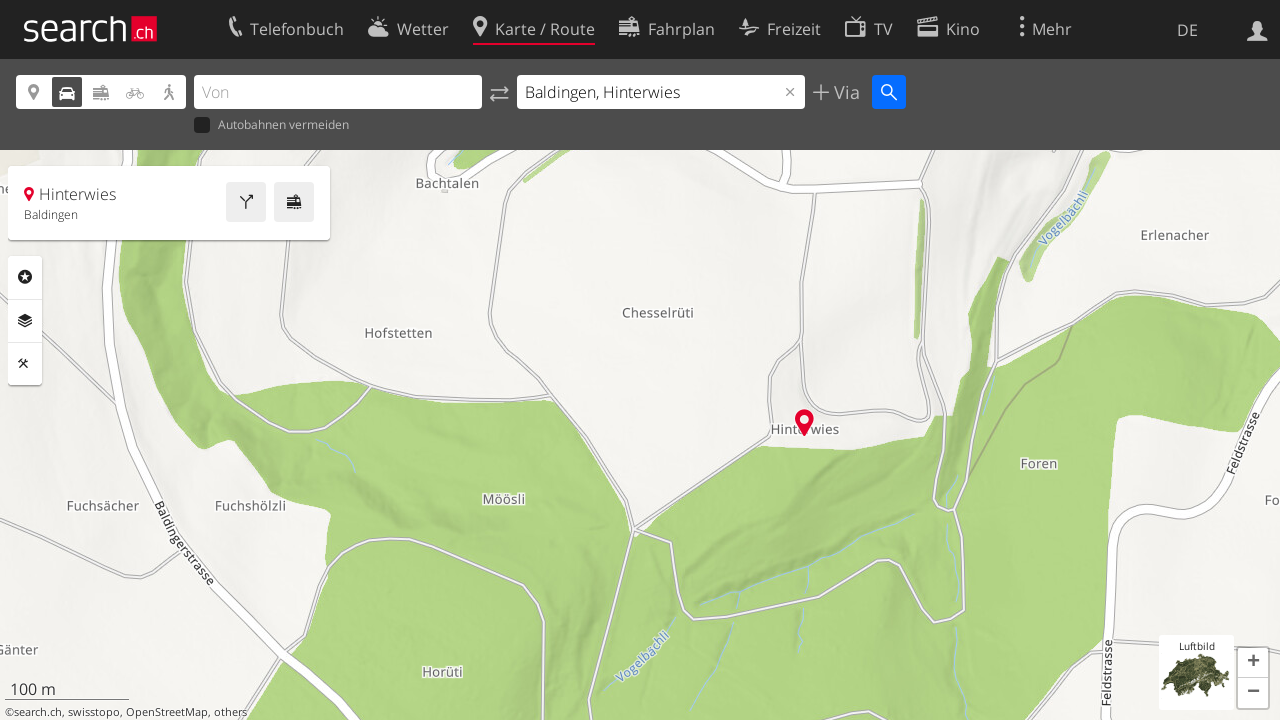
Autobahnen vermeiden (271, 125)
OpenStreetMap (167, 712)
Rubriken (25, 277)
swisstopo (94, 712)
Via (844, 92)
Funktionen (25, 364)
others (230, 712)
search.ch (38, 712)
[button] (1253, 663)
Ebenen (25, 321)
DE (1187, 30)
